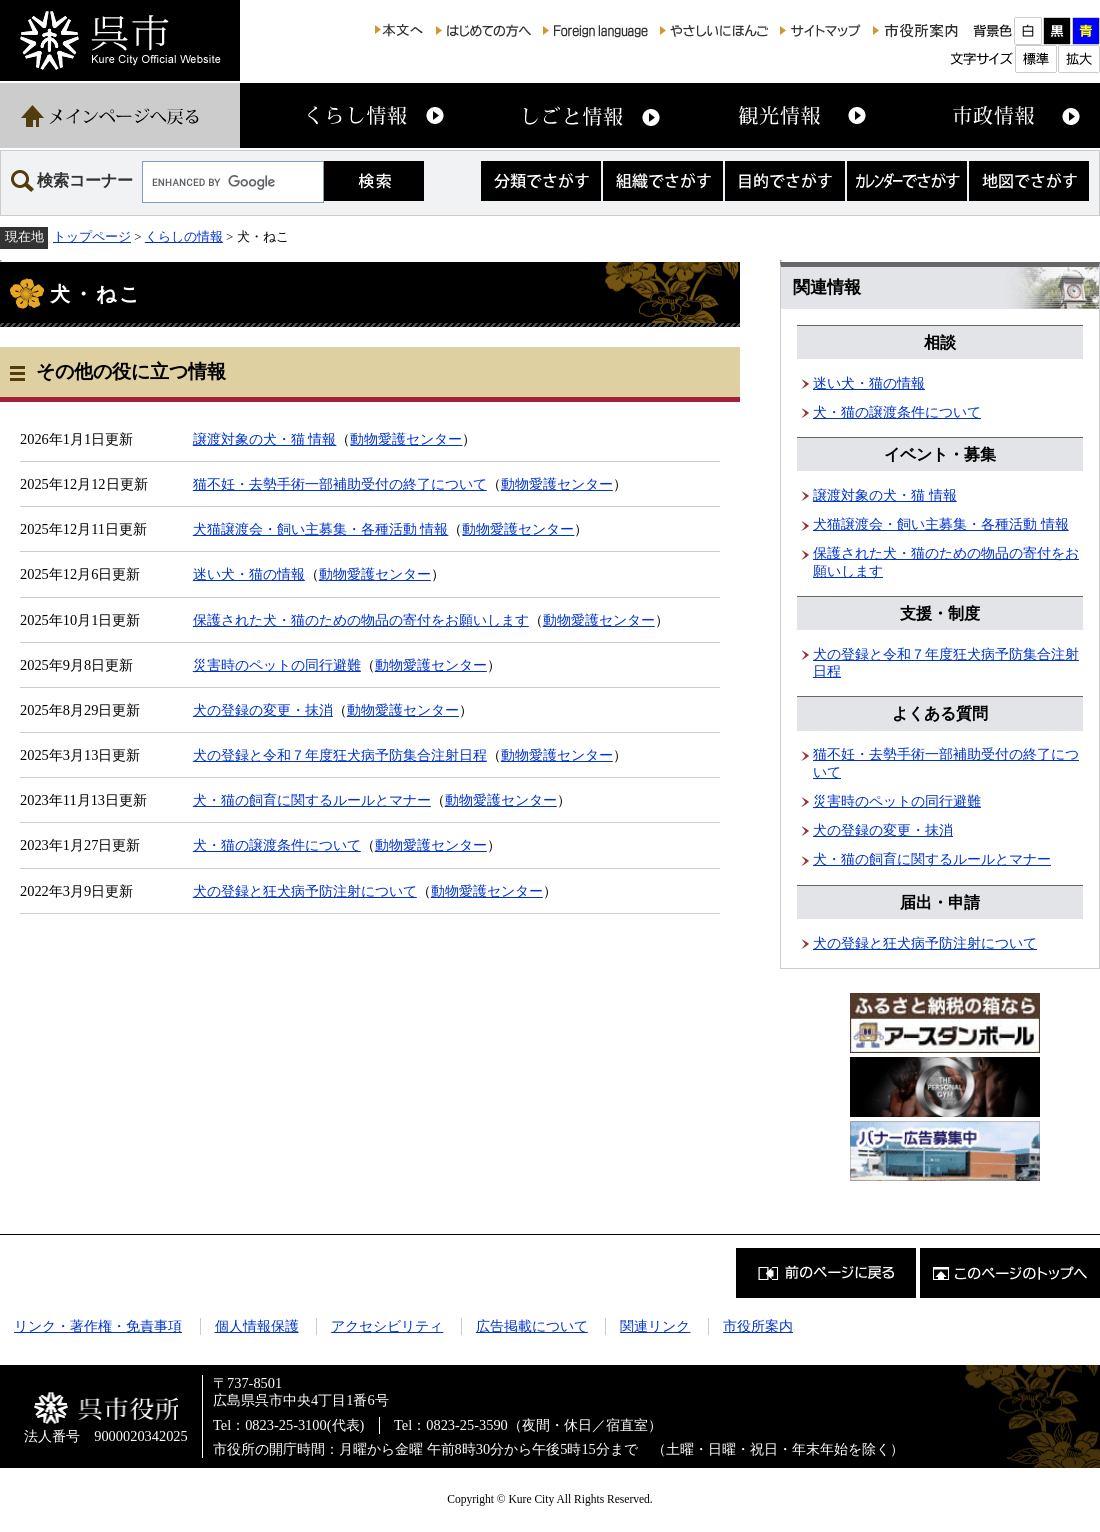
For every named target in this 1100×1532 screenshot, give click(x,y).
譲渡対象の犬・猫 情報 (265, 439)
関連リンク (655, 1326)
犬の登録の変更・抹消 (263, 710)
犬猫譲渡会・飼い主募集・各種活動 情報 (321, 529)
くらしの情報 (184, 236)
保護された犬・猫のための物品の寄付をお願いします (361, 620)
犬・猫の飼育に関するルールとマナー (312, 800)
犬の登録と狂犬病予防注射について (305, 891)
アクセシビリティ (387, 1326)
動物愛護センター (406, 439)
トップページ (92, 236)
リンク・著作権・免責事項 (98, 1326)
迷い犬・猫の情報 (249, 574)
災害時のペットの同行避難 (277, 665)
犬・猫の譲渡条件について (277, 845)
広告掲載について (532, 1326)
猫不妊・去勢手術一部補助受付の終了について (340, 484)
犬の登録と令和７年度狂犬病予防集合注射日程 (340, 755)
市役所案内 (758, 1326)
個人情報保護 (257, 1326)
